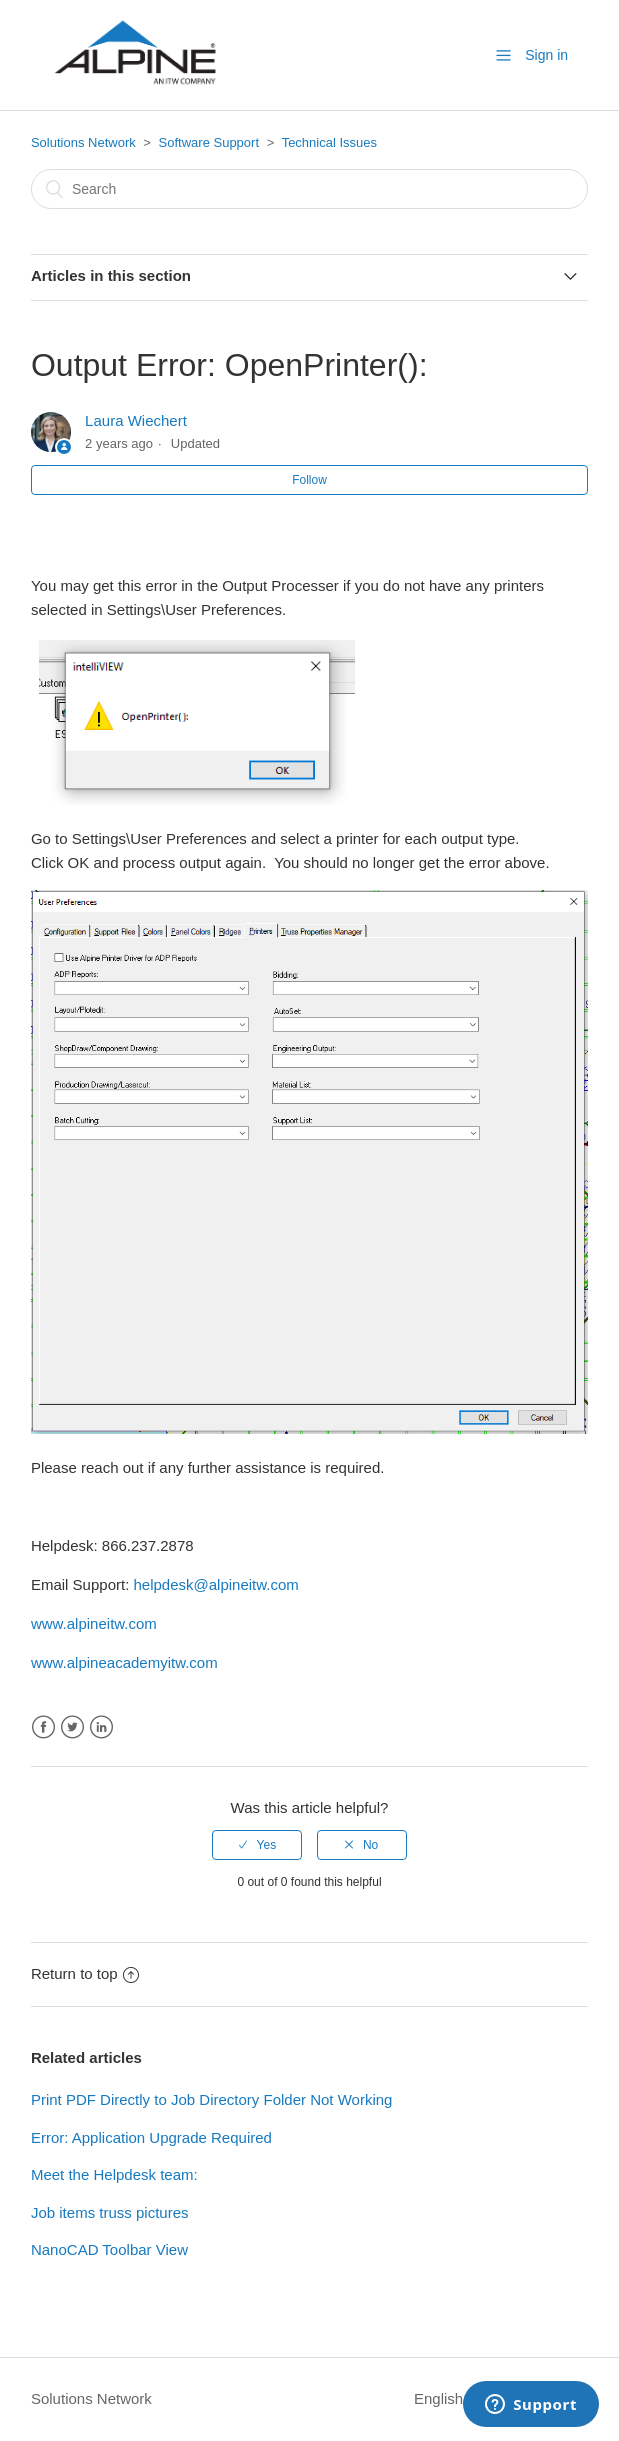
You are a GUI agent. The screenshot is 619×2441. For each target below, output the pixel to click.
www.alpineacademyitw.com (124, 1662)
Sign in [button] (546, 55)
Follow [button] (309, 480)
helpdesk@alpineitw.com (215, 1584)
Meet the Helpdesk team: (114, 2174)
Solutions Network (83, 142)
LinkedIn (101, 1727)
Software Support (209, 142)
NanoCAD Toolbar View (109, 2249)
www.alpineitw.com (94, 1623)
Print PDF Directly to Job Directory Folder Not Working (212, 2099)
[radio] (257, 1845)
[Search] (309, 189)
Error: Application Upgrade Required (151, 2137)
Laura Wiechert (136, 420)
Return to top (85, 1973)
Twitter (72, 1727)
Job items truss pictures (110, 2212)
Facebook (43, 1727)
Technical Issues (329, 142)
